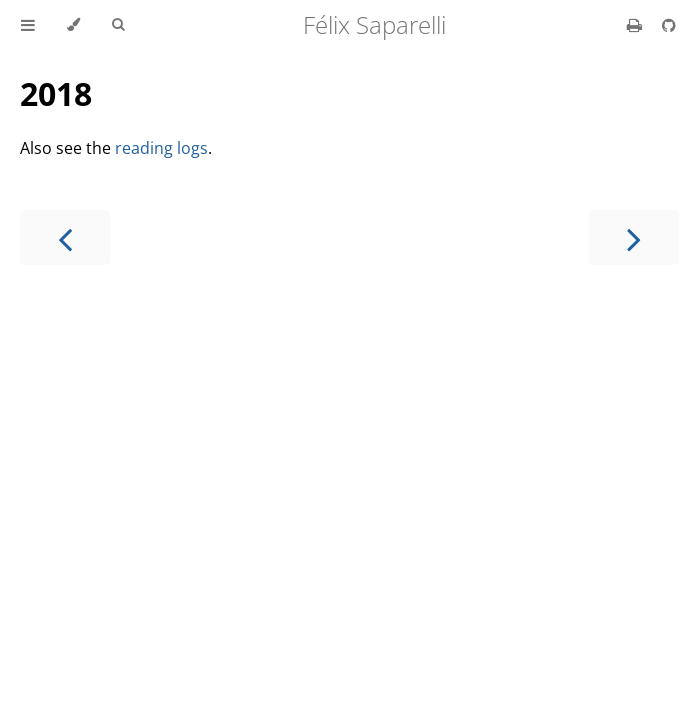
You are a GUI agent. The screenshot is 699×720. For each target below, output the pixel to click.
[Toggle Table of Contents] (28, 25)
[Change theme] (73, 25)
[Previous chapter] (65, 237)
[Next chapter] (634, 237)
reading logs (161, 148)
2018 (56, 93)
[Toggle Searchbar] (118, 25)
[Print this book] (636, 25)
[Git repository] (669, 25)
